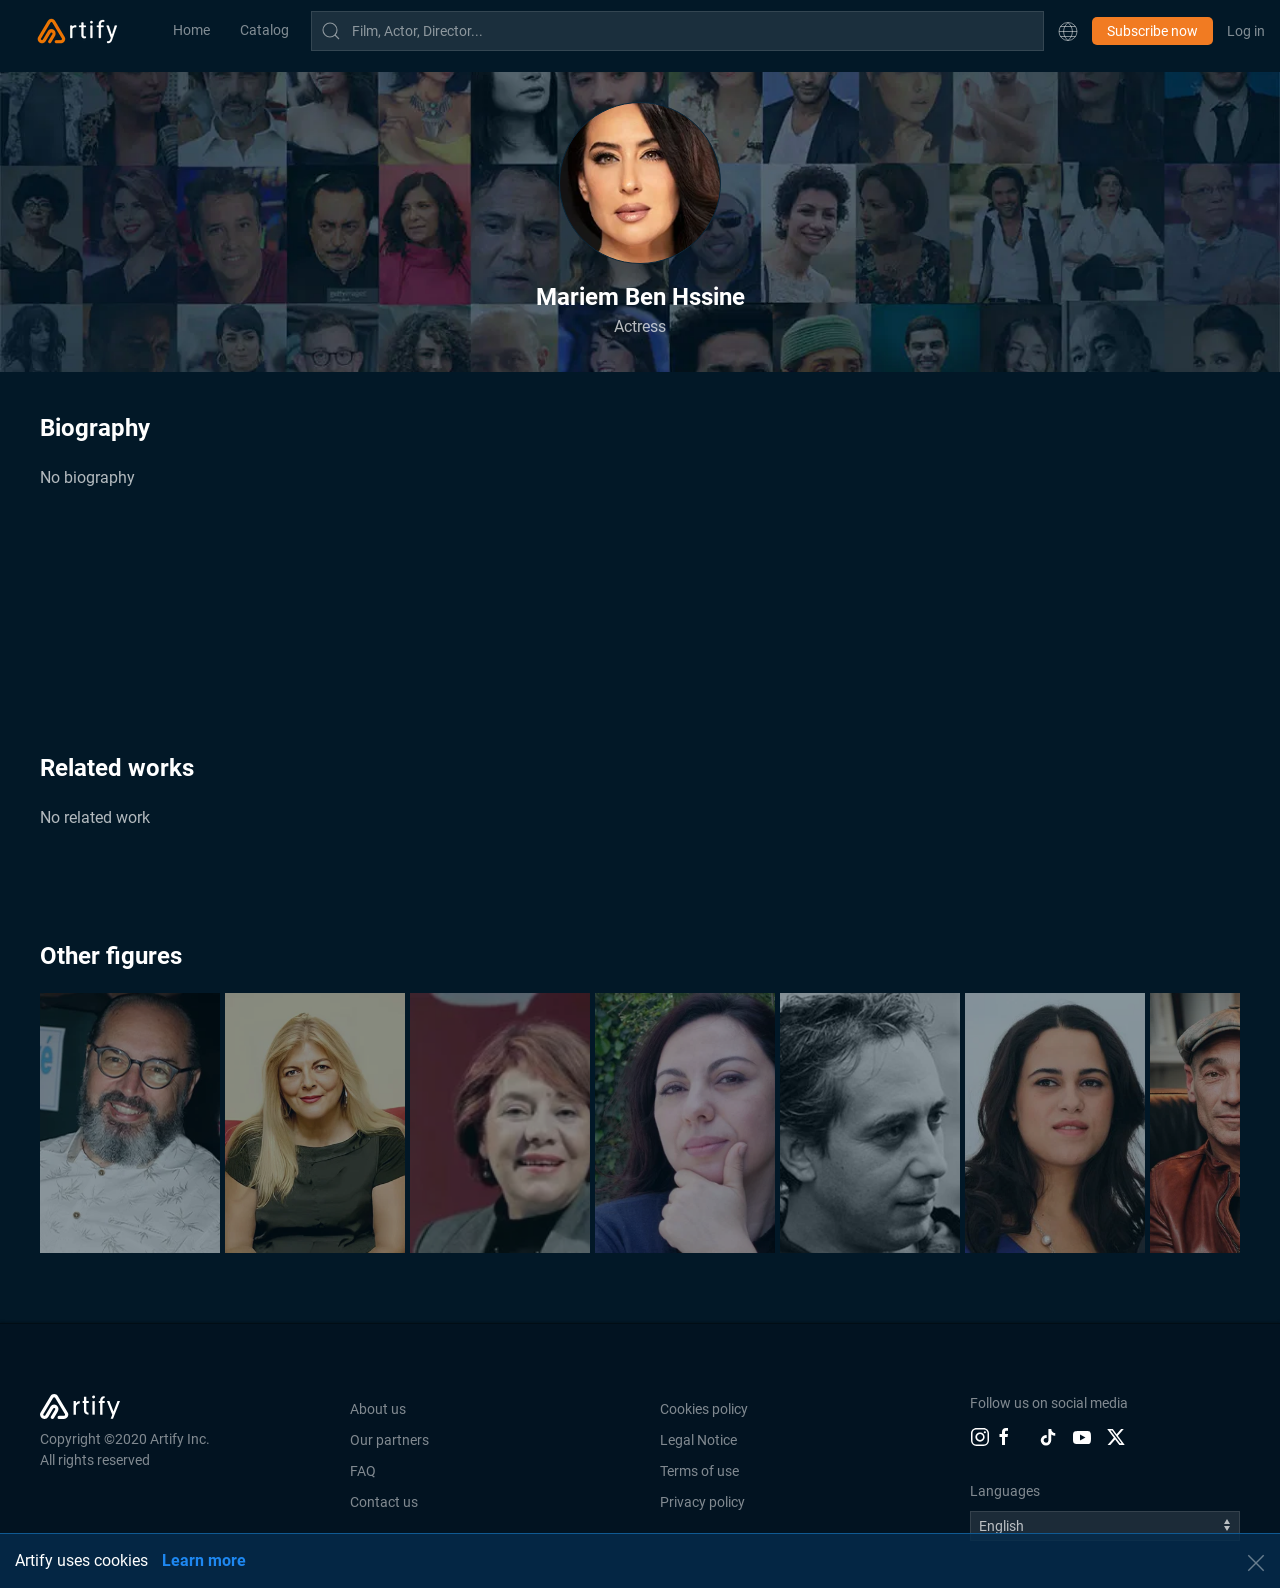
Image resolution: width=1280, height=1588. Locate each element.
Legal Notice (698, 1440)
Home (191, 30)
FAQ (363, 1471)
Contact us (384, 1502)
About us (378, 1409)
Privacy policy (702, 1502)
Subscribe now (1152, 31)
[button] (1068, 31)
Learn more (204, 1560)
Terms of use (699, 1471)
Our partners (389, 1440)
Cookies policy (704, 1409)
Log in (1246, 31)
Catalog (264, 30)
